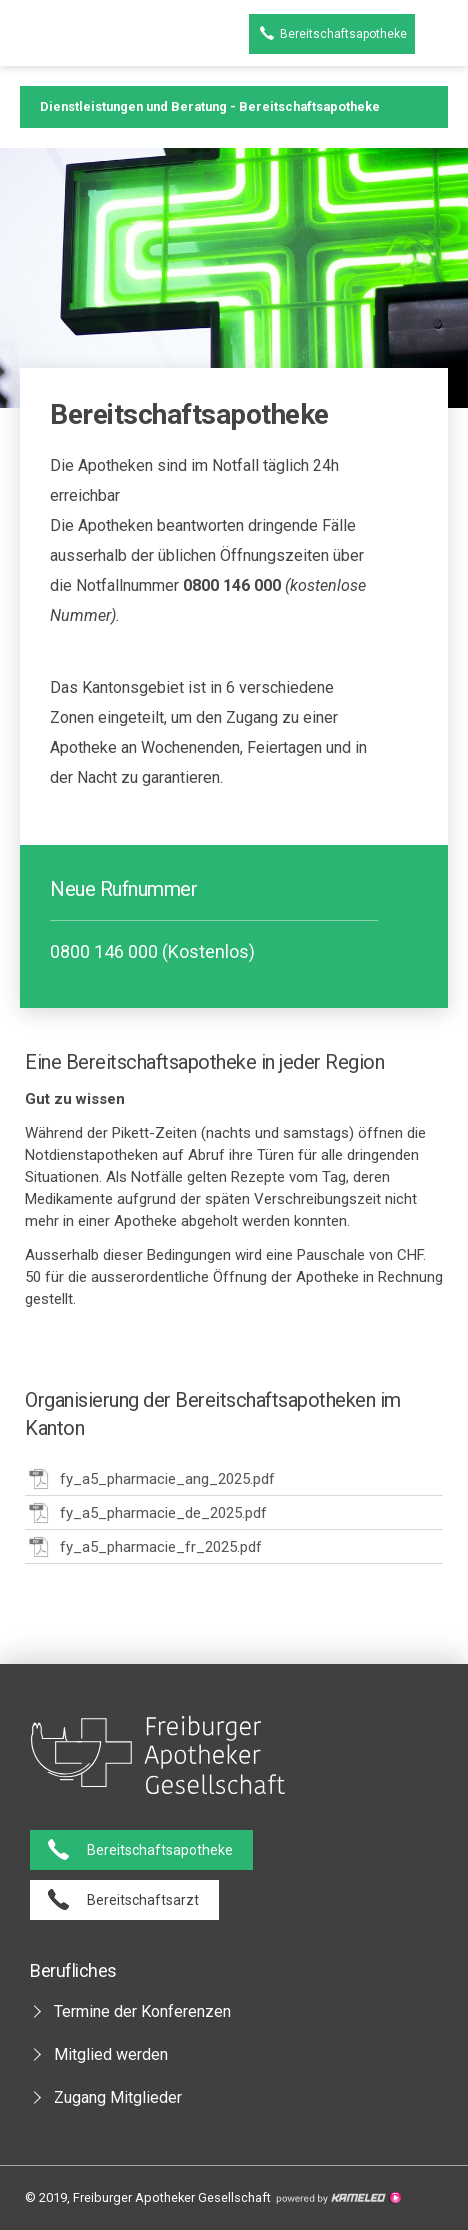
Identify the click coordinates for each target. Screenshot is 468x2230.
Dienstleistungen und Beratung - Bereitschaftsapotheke (234, 107)
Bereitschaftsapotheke (343, 34)
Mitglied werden (111, 2054)
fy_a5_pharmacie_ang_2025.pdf (150, 1478)
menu (441, 34)
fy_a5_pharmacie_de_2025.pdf (146, 1512)
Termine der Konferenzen (142, 2011)
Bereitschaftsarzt (143, 1900)
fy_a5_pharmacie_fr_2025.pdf (143, 1546)
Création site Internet (338, 2198)
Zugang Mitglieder (118, 2097)
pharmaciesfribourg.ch (58, 34)
